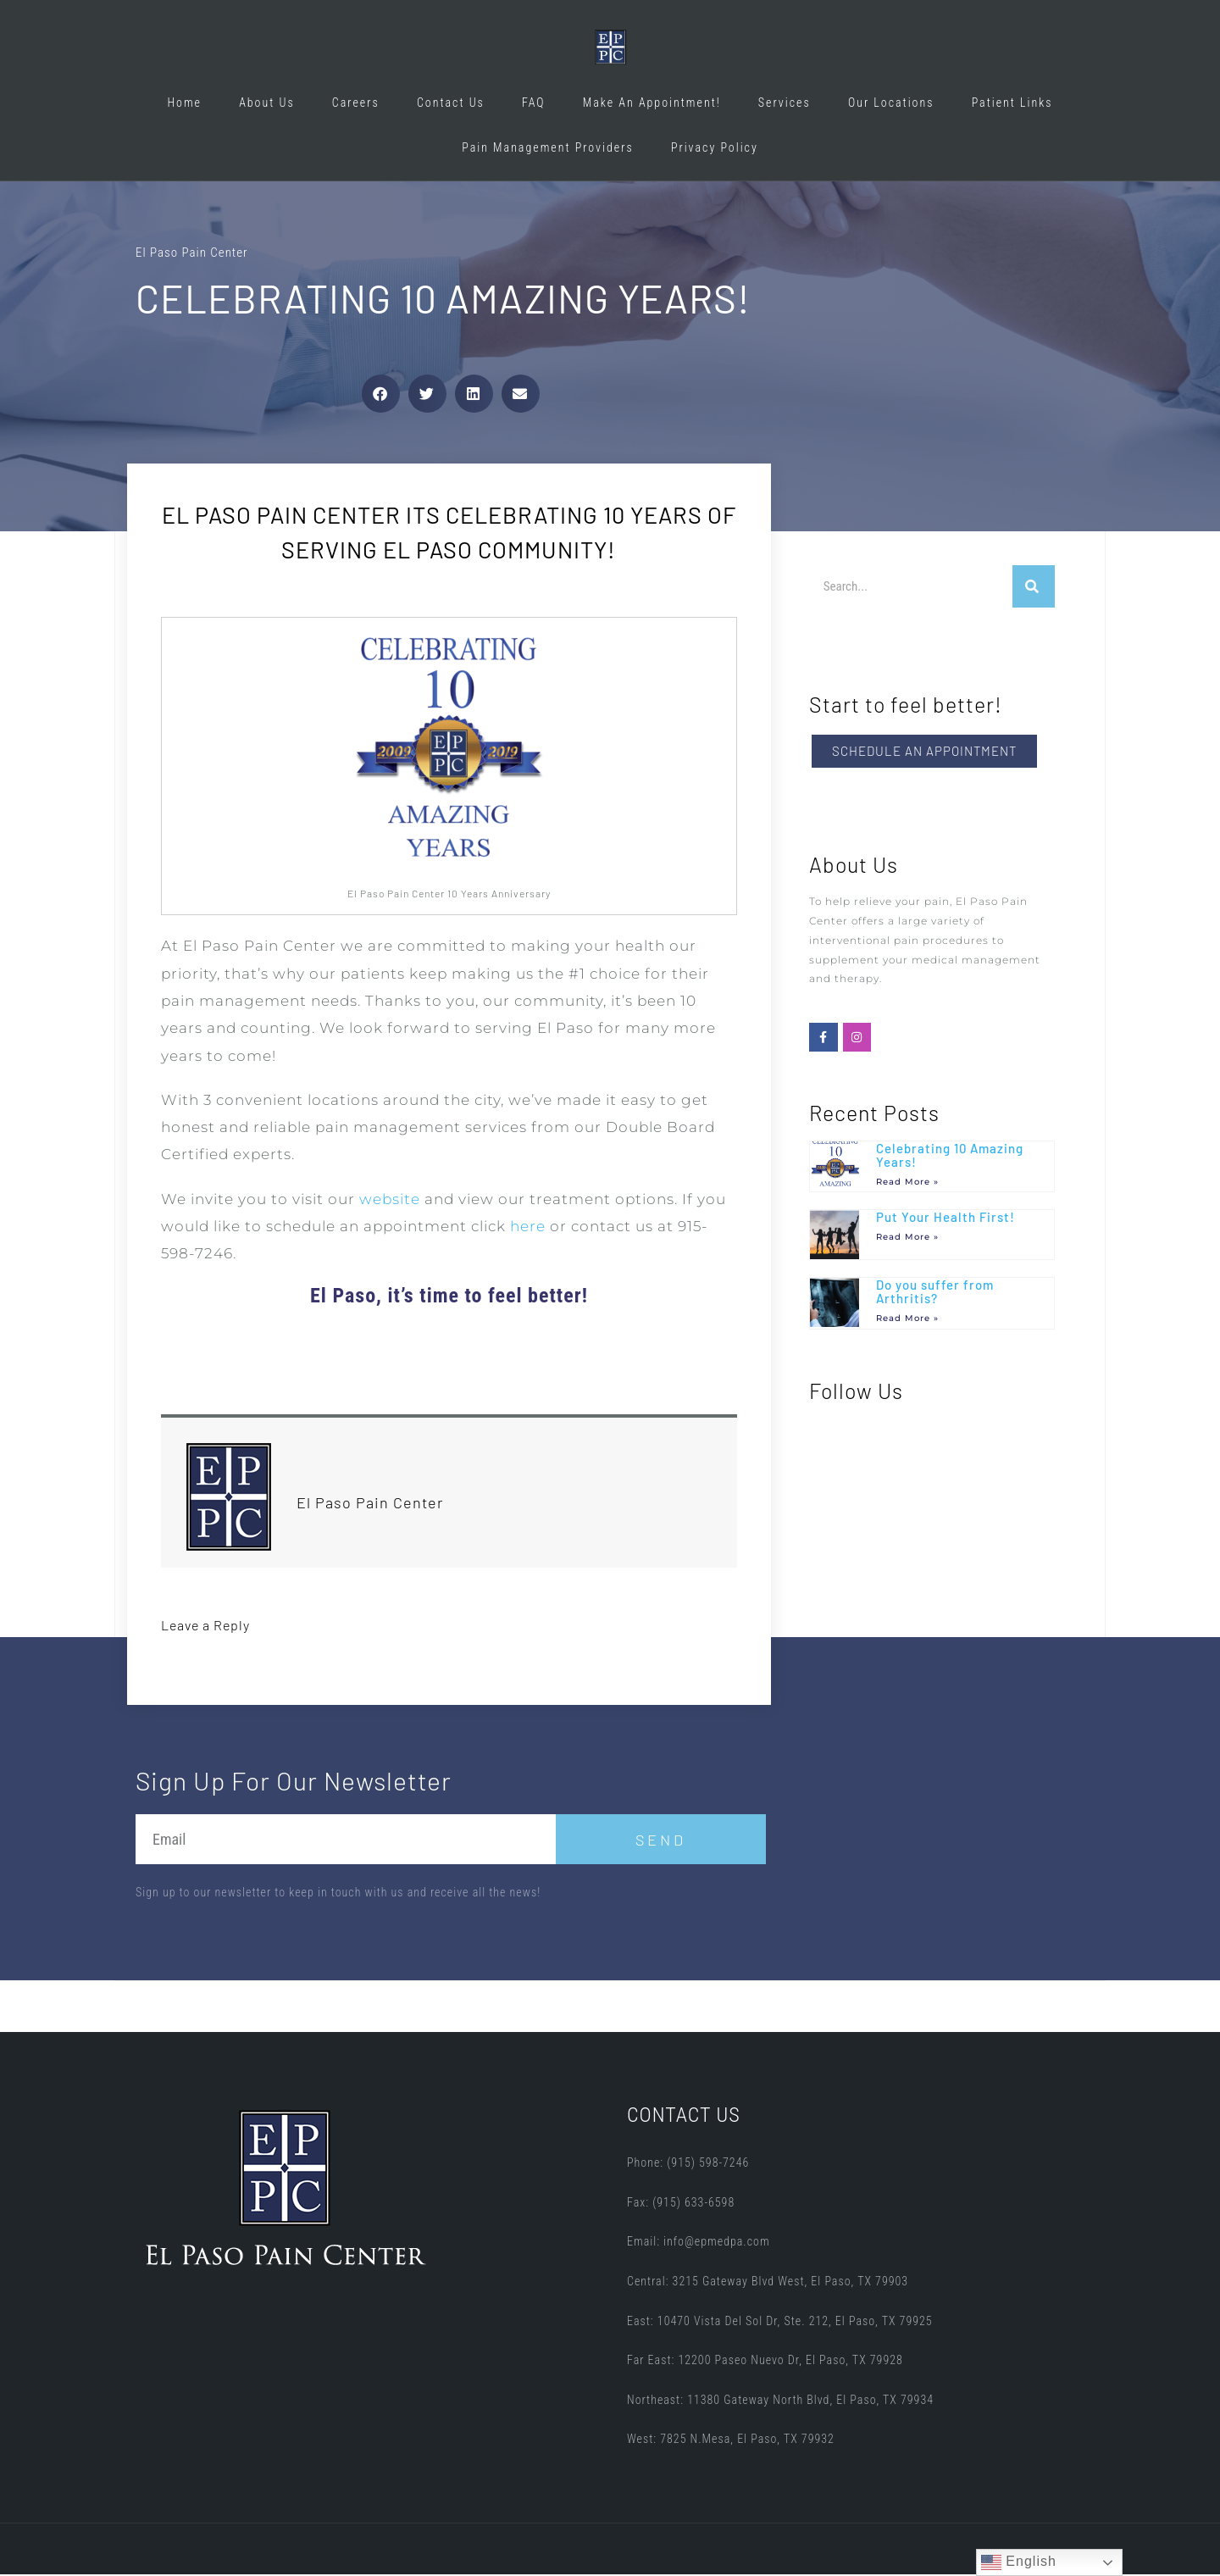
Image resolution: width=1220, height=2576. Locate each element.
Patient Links (1012, 102)
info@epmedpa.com (716, 2244)
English (1018, 2562)
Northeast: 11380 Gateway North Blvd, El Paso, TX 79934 (780, 2401)
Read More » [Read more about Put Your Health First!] (907, 1238)
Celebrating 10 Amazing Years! (949, 1157)
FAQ (534, 102)
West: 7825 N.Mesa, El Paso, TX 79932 (731, 2441)
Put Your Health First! (945, 1219)
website (389, 1200)
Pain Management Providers (548, 147)
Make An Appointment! (652, 102)
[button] (381, 395)
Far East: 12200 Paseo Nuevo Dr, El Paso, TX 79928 (765, 2361)
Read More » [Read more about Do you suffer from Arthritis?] (907, 1319)
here (528, 1227)
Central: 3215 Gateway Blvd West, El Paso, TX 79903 (767, 2283)
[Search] (1033, 588)
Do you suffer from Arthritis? (935, 1293)
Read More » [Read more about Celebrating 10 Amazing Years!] (907, 1183)
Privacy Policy (714, 147)
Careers (356, 102)
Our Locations (891, 102)
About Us (267, 102)
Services (784, 102)
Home (184, 102)
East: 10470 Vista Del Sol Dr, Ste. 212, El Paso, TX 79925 (780, 2322)
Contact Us (451, 102)
